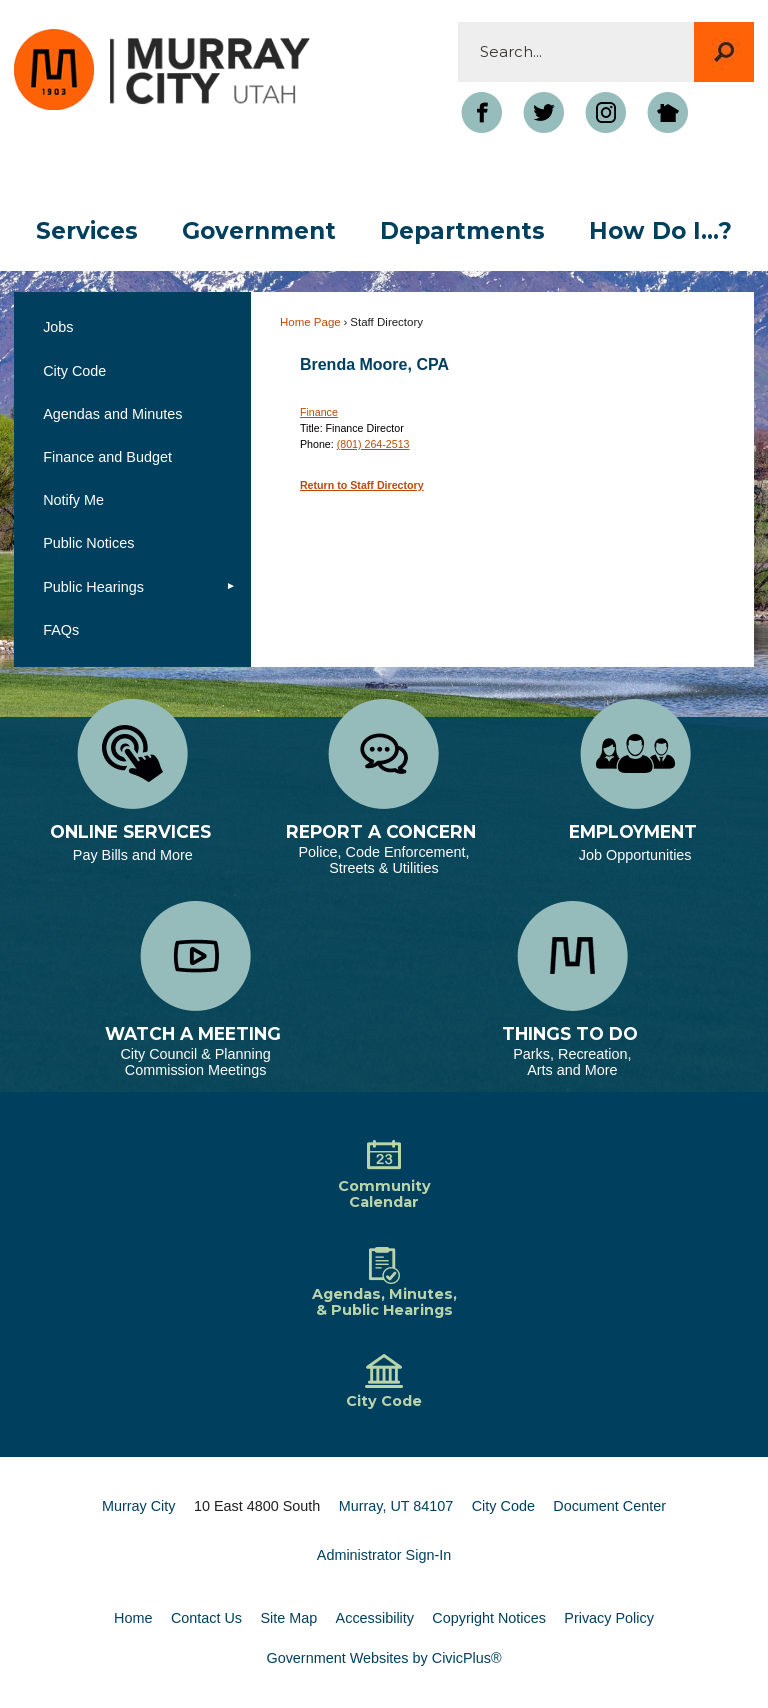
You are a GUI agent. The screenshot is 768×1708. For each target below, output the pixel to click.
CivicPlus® (467, 1658)
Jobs (58, 327)
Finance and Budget (107, 457)
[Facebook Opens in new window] (482, 112)
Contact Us (206, 1618)
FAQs (61, 630)
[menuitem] (87, 231)
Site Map (288, 1618)
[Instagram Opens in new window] (606, 112)
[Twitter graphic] (544, 112)
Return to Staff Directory (362, 485)
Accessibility (375, 1618)
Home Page (310, 322)
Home (133, 1618)
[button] (724, 52)
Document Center (609, 1506)
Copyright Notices (489, 1618)
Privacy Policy (609, 1618)
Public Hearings (93, 587)
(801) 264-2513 (373, 444)
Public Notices (88, 543)
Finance (319, 412)
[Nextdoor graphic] (668, 112)
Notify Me (73, 500)
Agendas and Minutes (112, 414)
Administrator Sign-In (384, 1555)
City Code (74, 371)
